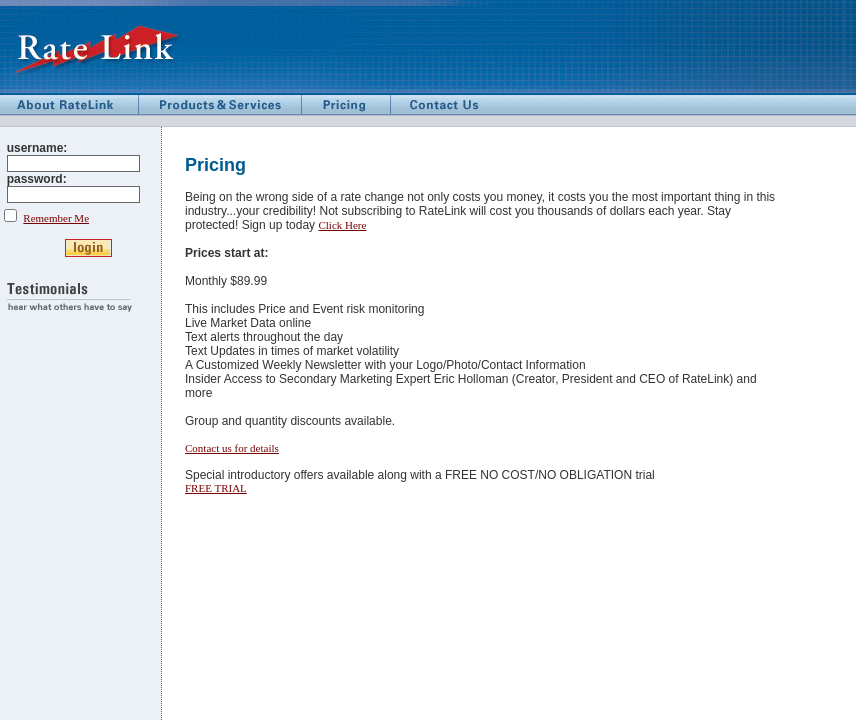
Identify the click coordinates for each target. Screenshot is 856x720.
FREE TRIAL (216, 488)
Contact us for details (232, 448)
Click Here (342, 225)
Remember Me (56, 218)
